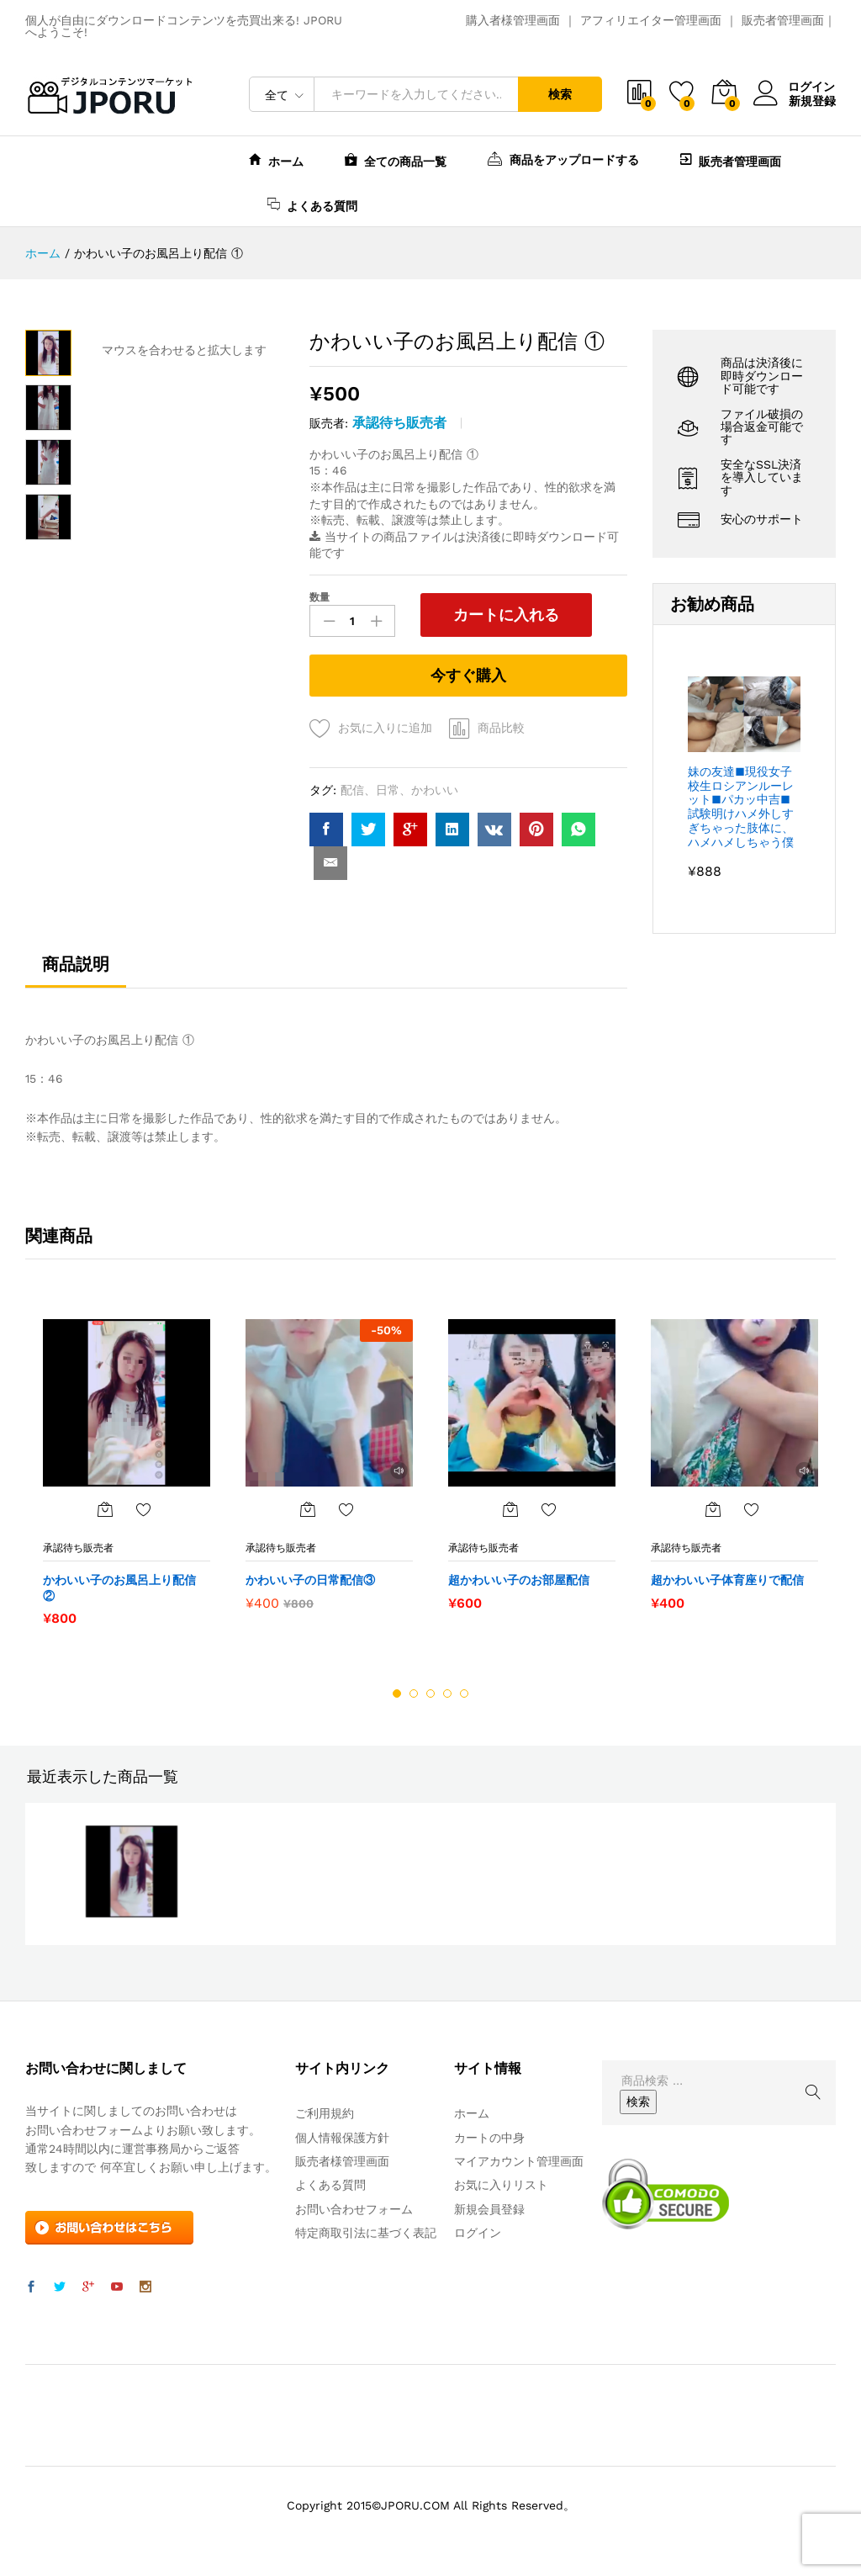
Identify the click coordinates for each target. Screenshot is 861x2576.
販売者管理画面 (783, 20)
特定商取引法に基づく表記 (365, 2232)
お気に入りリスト (501, 2185)
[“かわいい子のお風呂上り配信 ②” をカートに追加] (105, 1509)
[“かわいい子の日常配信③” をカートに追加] (307, 1509)
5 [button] (464, 1693)
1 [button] (397, 1693)
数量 (319, 597)
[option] (126, 1471)
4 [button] (447, 1693)
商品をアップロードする (563, 158)
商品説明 (75, 963)
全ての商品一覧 (395, 159)
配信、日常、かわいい (399, 790)
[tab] (75, 971)
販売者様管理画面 (342, 2161)
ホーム (276, 159)
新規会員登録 (489, 2208)
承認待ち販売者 (399, 423)
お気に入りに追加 (385, 727)
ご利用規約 (324, 2113)
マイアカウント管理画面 (519, 2161)
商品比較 (501, 727)
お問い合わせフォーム (354, 2208)
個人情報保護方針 (342, 2137)
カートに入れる (504, 614)
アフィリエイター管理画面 (650, 20)
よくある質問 (312, 204)
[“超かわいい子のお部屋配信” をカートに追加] (510, 1509)
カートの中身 (489, 2137)
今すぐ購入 (468, 675)
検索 (560, 94)
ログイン (794, 87)
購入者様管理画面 (513, 20)
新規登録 (812, 100)
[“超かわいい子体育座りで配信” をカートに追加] (713, 1509)
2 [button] (413, 1693)
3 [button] (430, 1693)
